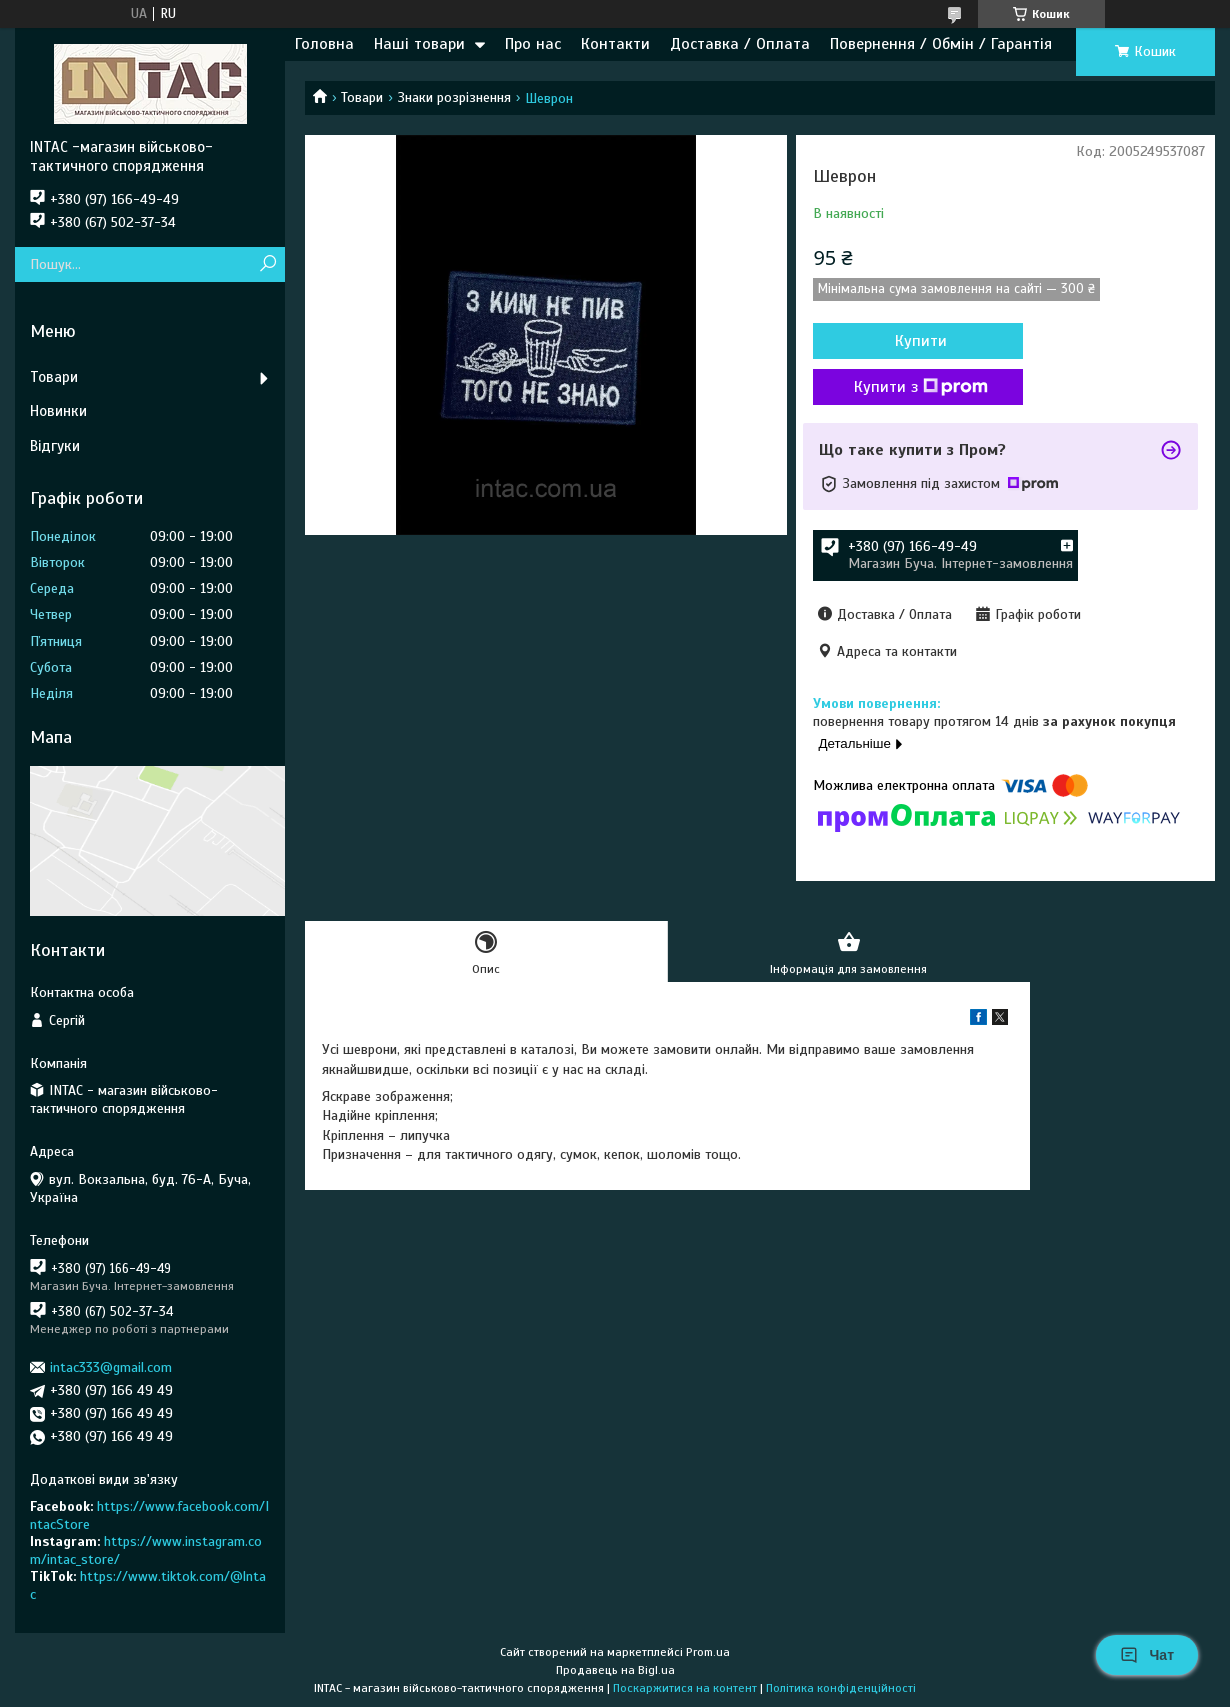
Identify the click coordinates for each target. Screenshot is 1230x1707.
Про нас (533, 44)
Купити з (921, 387)
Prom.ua (708, 1652)
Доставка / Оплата (740, 44)
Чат (1147, 1655)
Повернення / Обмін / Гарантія (941, 44)
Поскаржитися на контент (685, 1688)
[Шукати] (267, 264)
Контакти (615, 44)
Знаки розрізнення (454, 97)
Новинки (58, 411)
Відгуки (55, 446)
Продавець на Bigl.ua (615, 1670)
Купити (921, 341)
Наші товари (419, 44)
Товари (362, 97)
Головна (324, 44)
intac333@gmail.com (111, 1367)
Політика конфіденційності (841, 1688)
